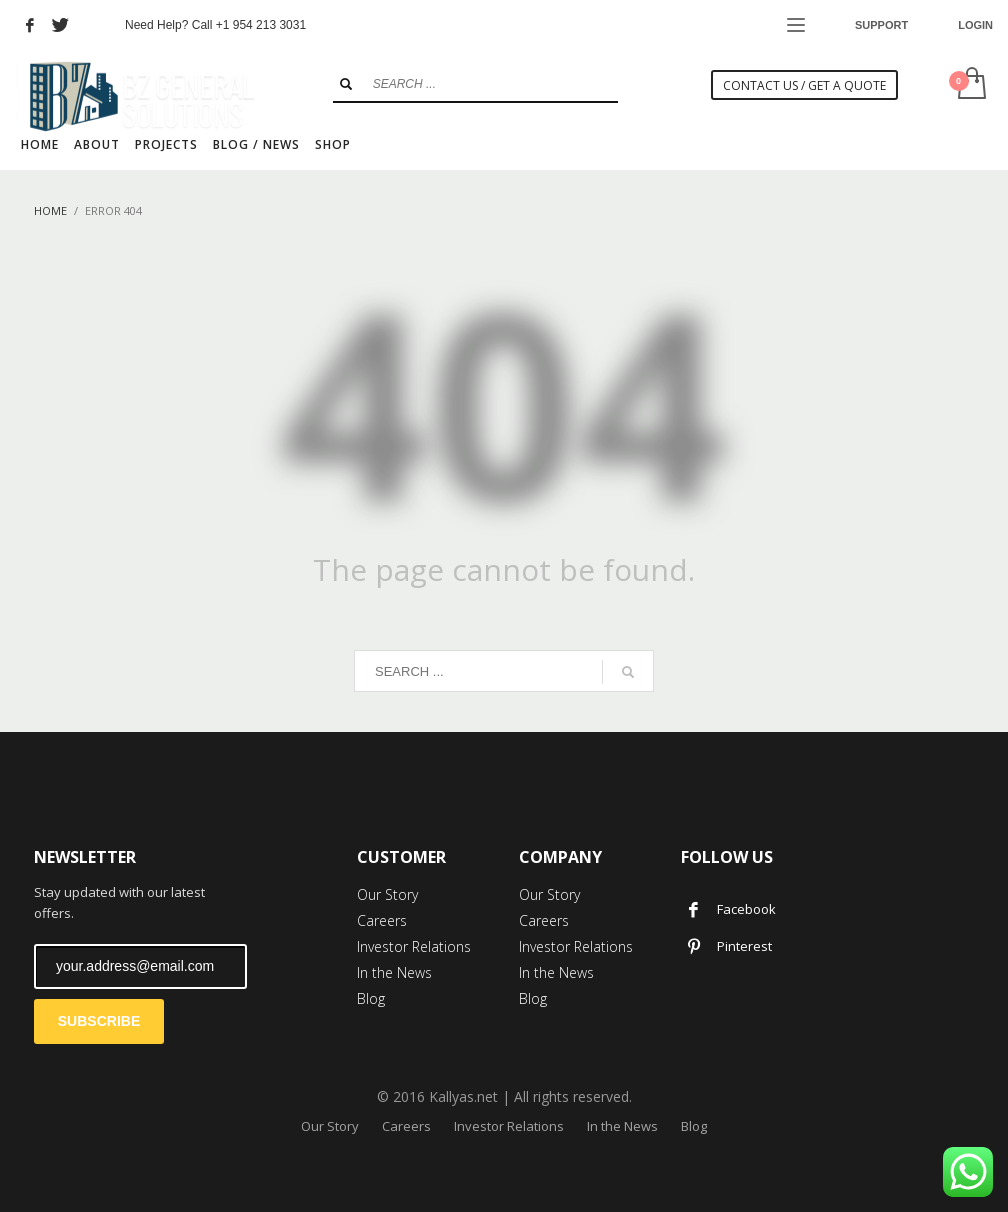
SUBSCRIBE (99, 1021)
